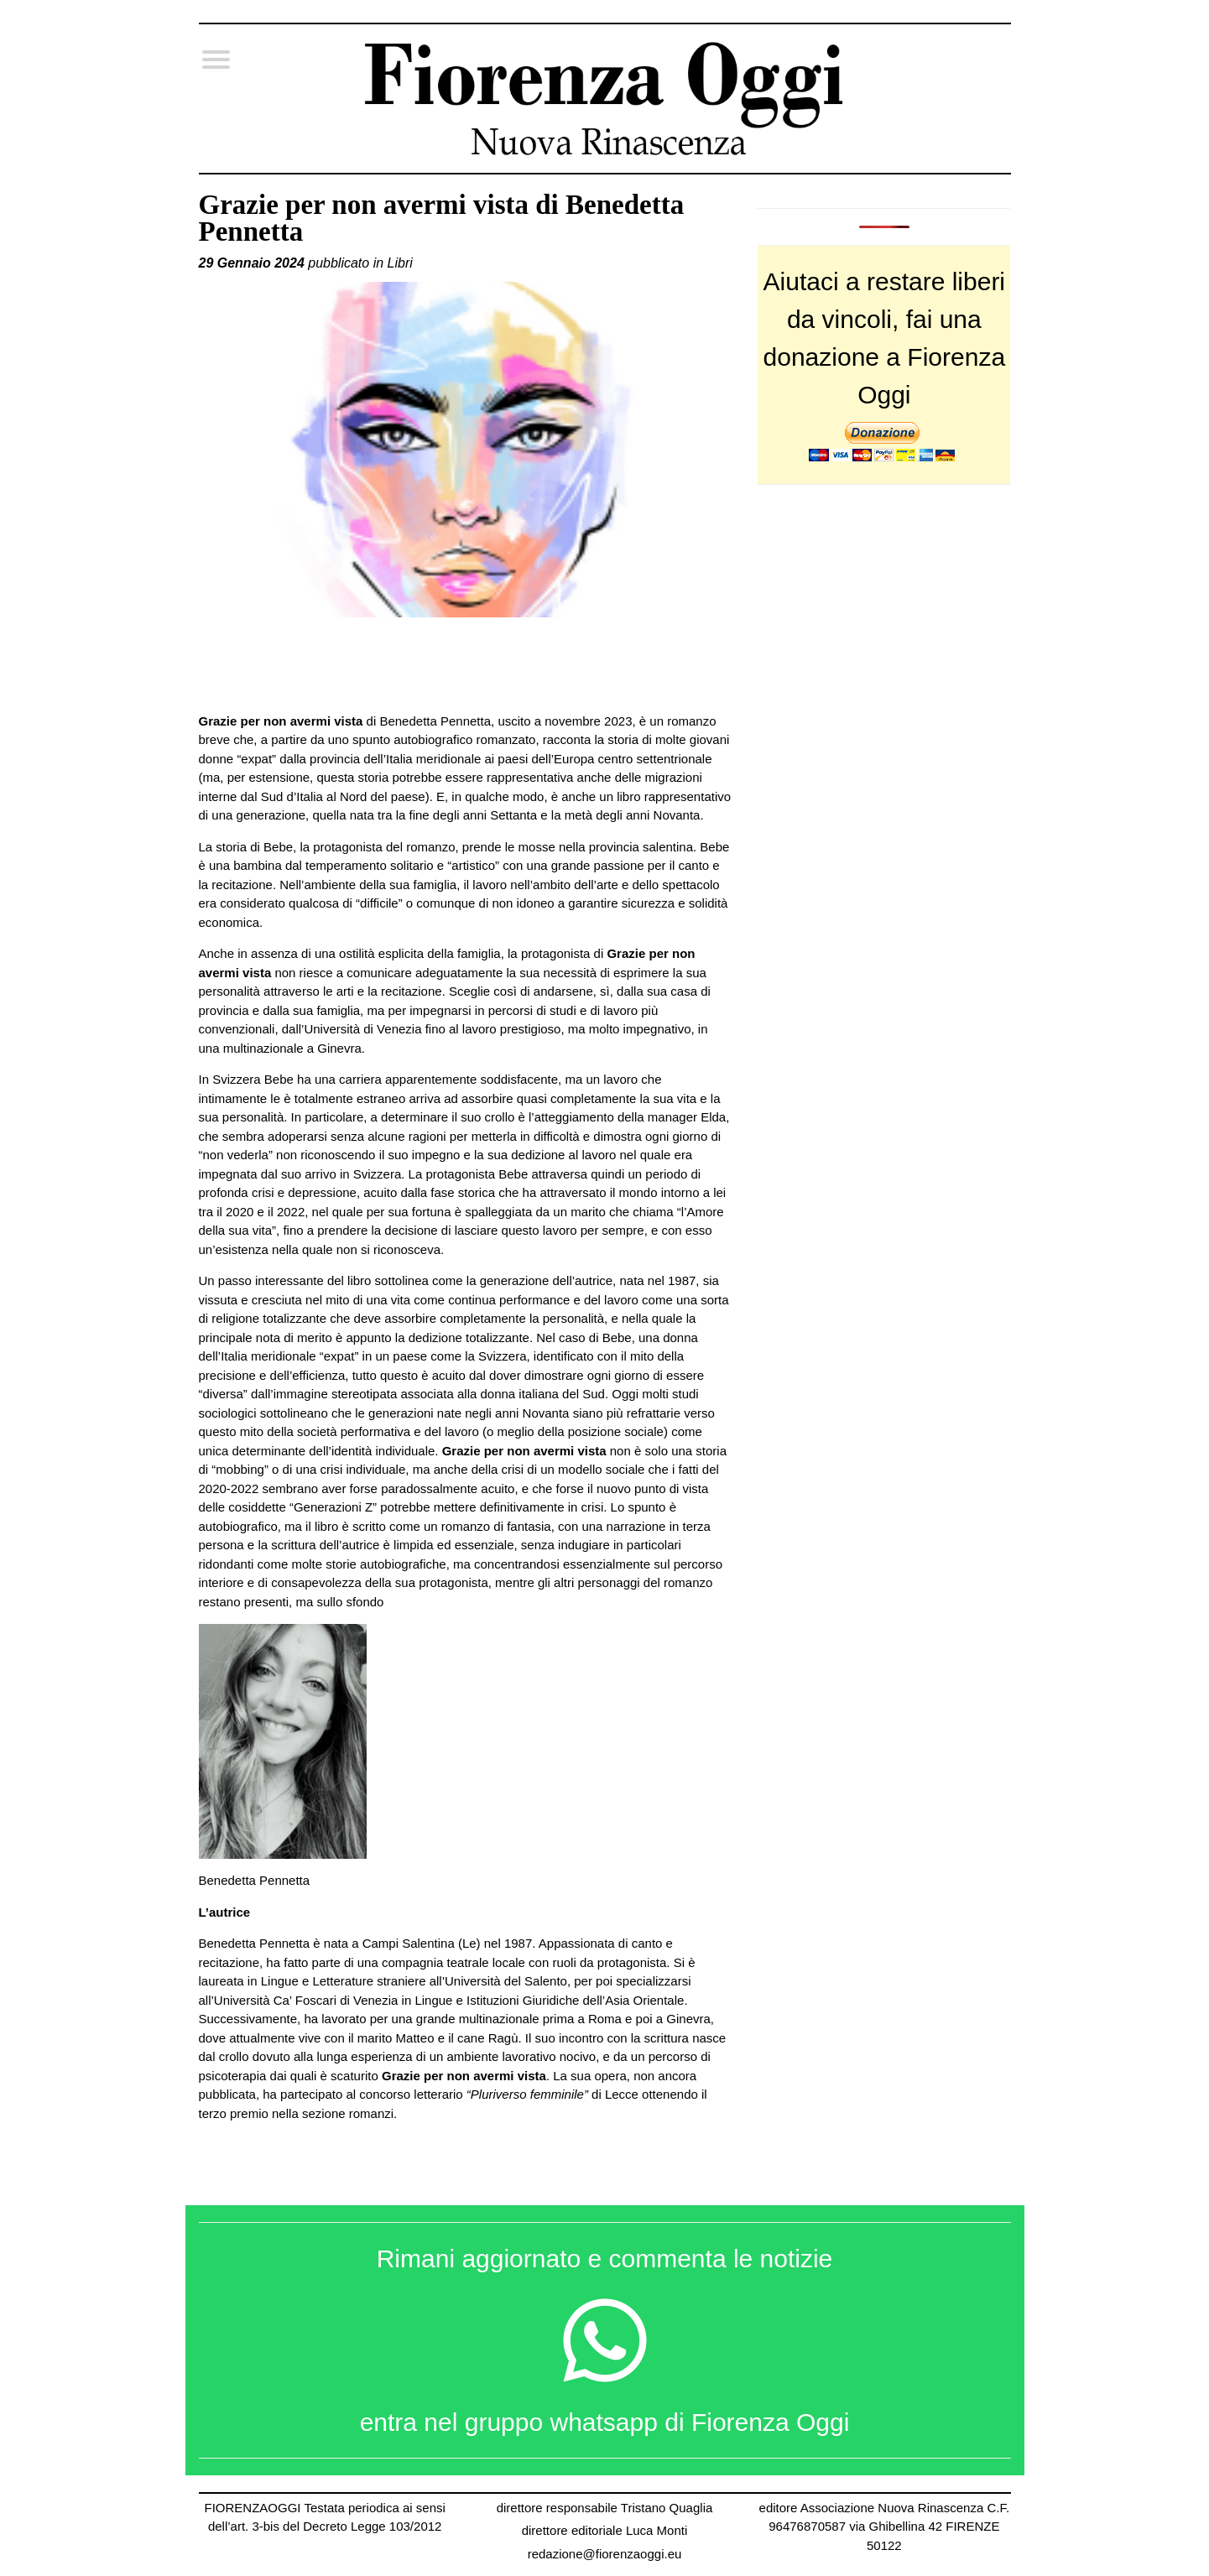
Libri (400, 263)
